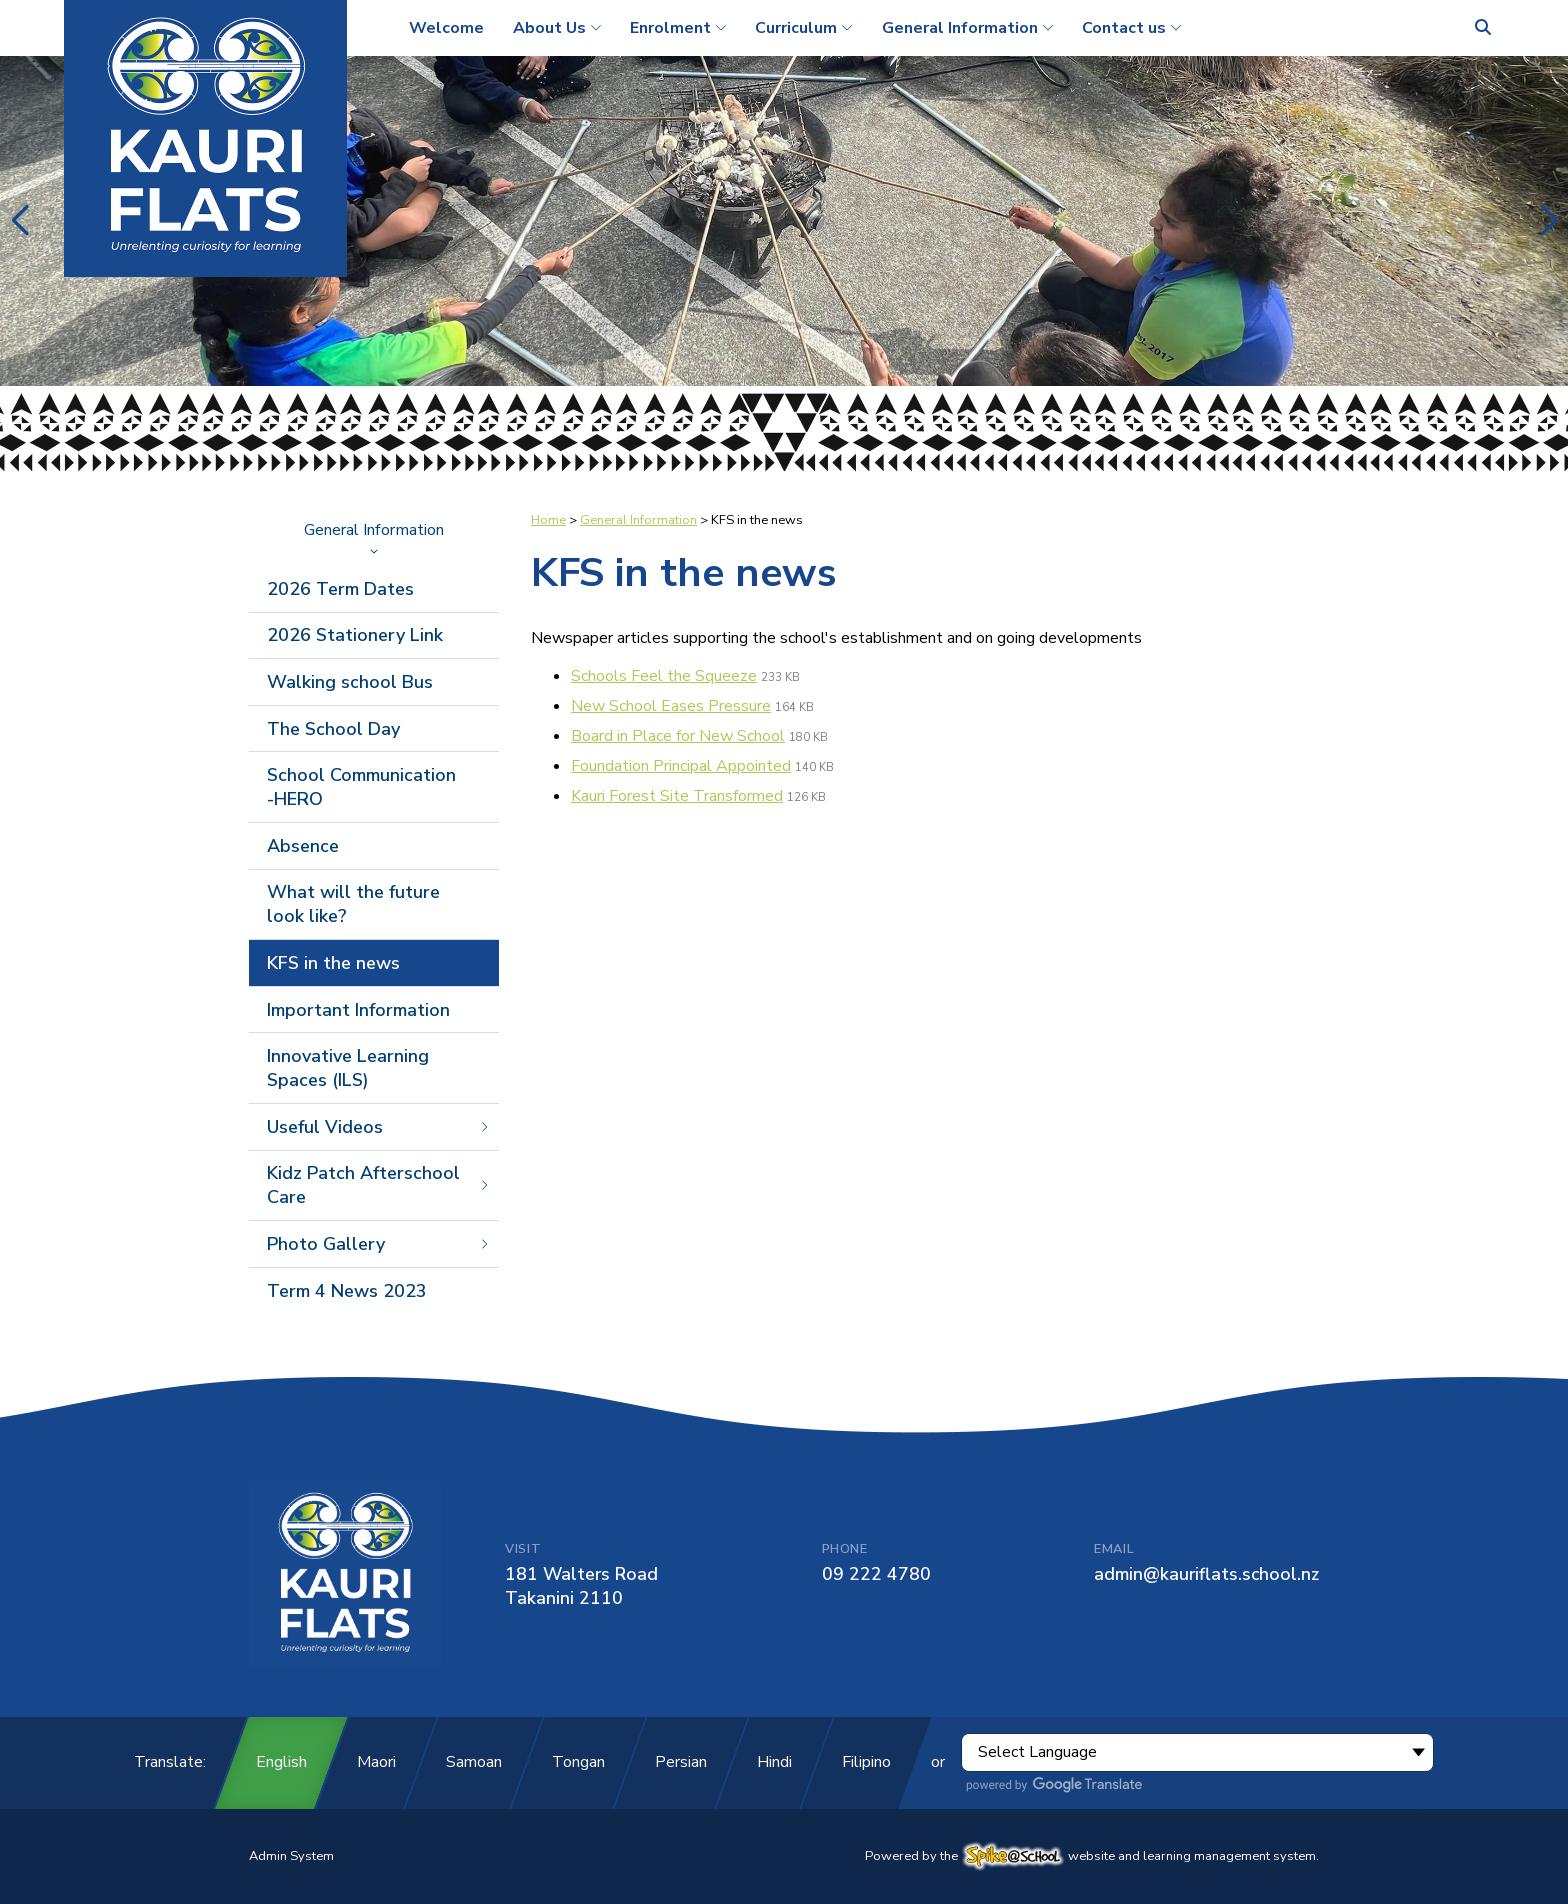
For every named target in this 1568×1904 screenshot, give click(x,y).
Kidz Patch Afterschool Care (379, 1185)
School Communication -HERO (361, 787)
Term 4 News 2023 (347, 1291)
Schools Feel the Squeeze (664, 676)
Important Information (358, 1010)
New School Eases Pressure (671, 706)
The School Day (333, 729)
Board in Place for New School (678, 736)
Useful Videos (379, 1127)
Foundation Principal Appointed (681, 766)
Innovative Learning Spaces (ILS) (348, 1068)
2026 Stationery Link (355, 635)
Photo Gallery (379, 1244)
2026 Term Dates (340, 589)
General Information (374, 537)
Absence (303, 846)
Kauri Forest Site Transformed (677, 796)
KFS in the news (333, 963)
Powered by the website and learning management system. (1092, 1856)
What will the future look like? (353, 904)
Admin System (291, 1856)
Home (548, 520)
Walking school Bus (350, 682)
